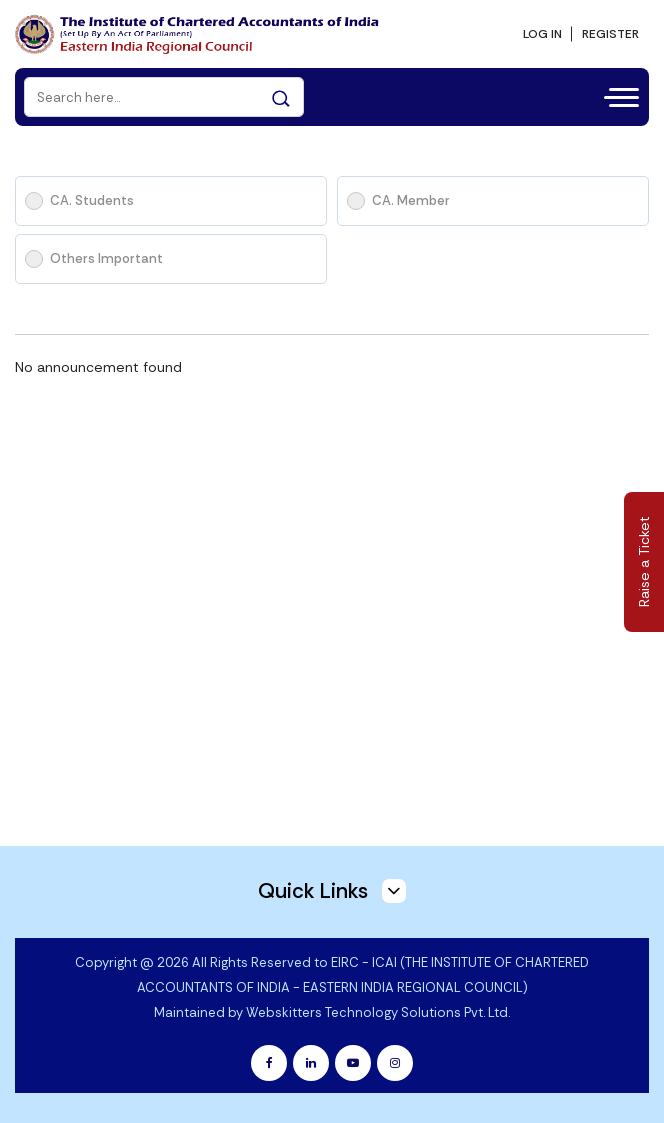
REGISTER (610, 34)
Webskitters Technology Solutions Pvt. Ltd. (378, 1012)
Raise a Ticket (644, 561)
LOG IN (542, 34)
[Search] (164, 97)
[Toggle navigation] (615, 95)
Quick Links (332, 891)
